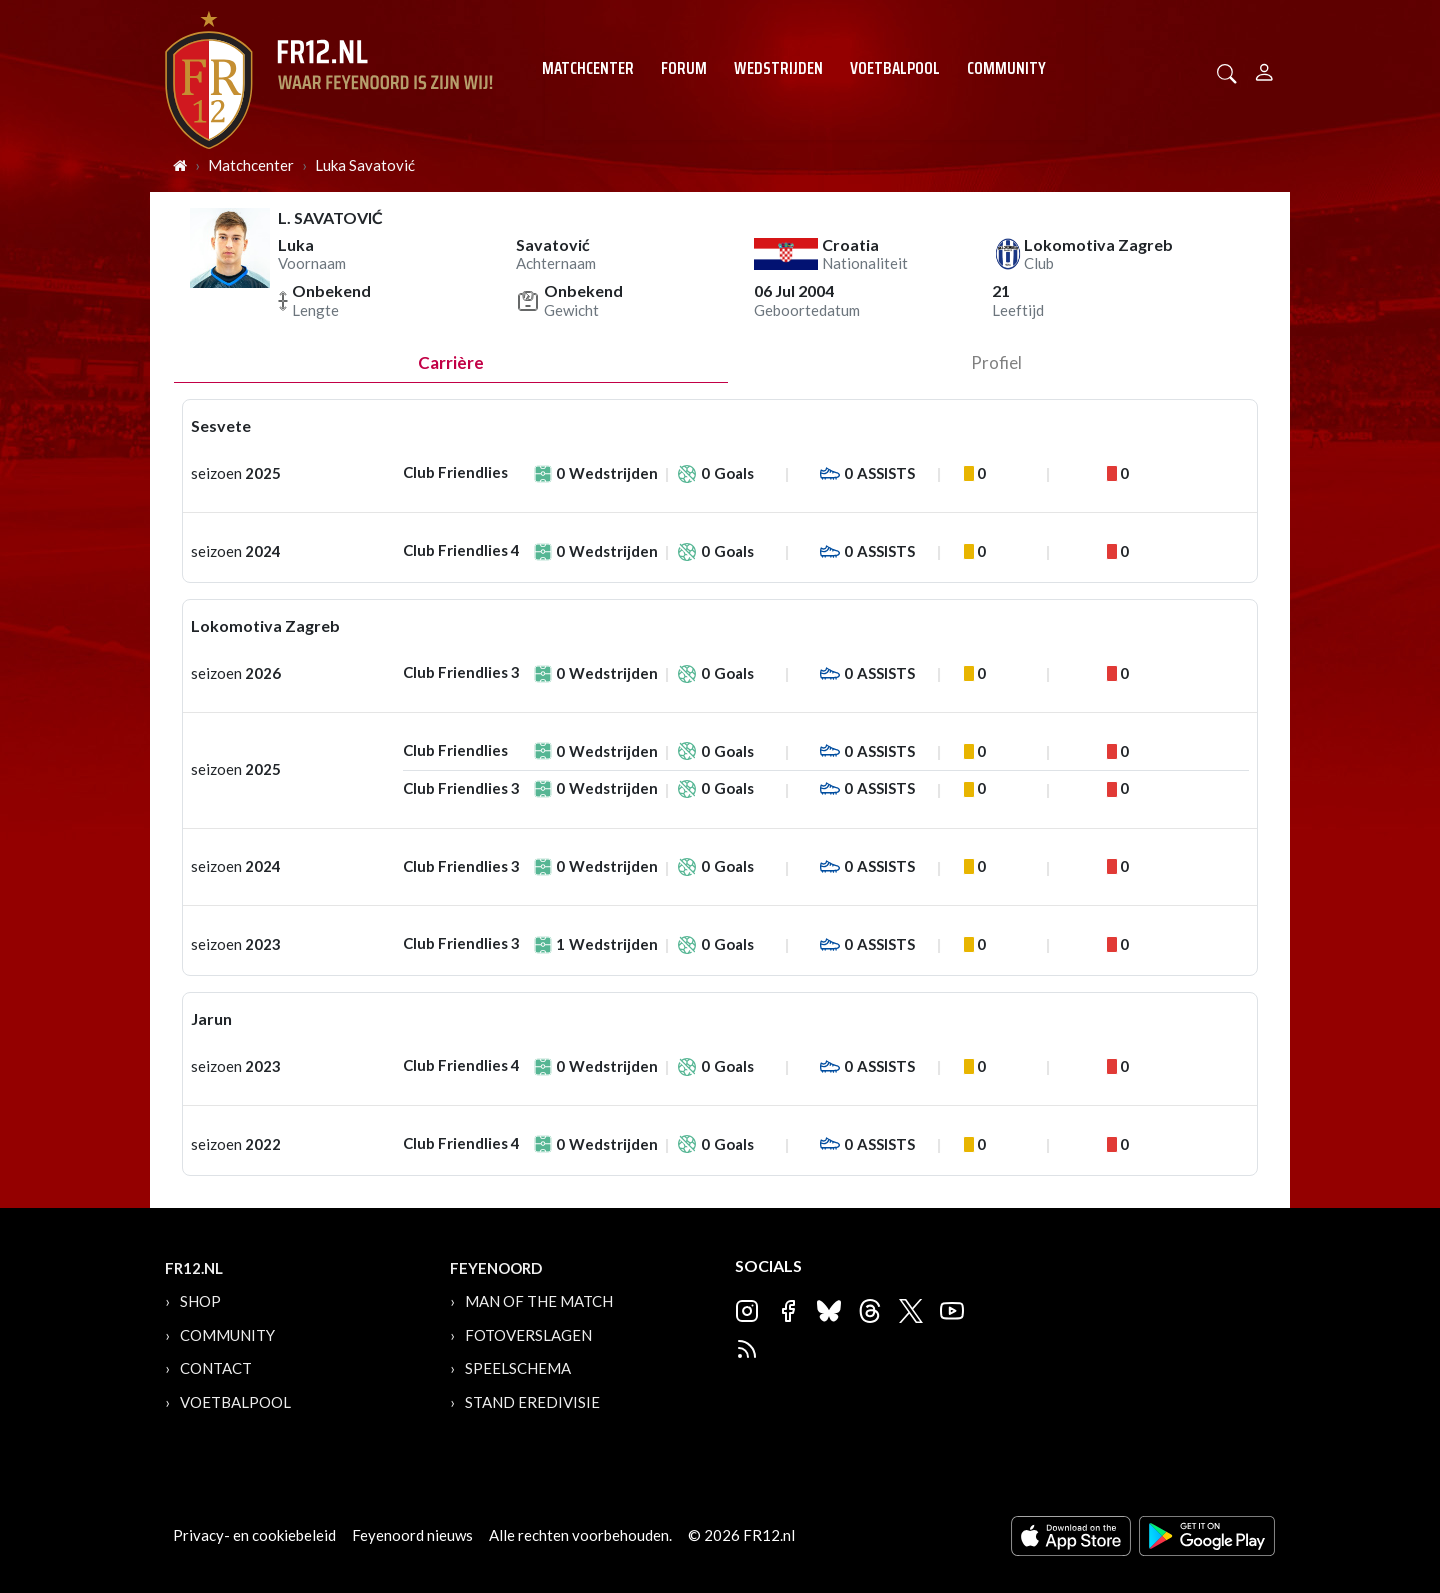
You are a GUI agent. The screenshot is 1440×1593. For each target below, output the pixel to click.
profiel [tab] (996, 362)
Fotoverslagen (528, 1335)
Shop (200, 1301)
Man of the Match (539, 1301)
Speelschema (518, 1368)
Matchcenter (588, 68)
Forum (684, 68)
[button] (1227, 71)
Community (1006, 68)
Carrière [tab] (451, 362)
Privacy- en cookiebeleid (254, 1535)
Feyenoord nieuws (412, 1535)
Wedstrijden (778, 68)
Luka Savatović (365, 165)
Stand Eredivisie (532, 1402)
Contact (216, 1368)
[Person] (1264, 69)
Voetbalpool (895, 68)
